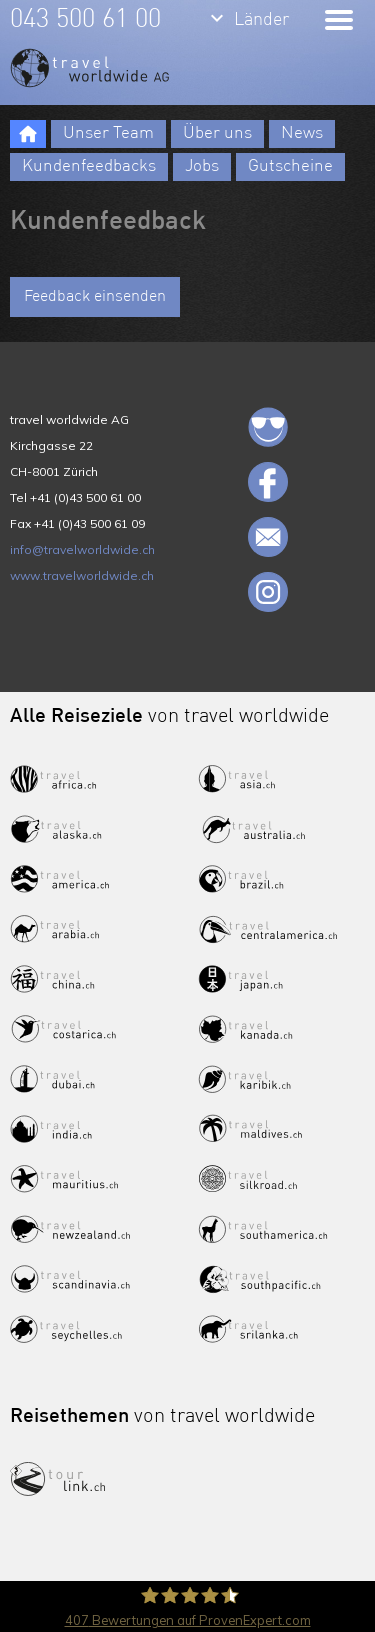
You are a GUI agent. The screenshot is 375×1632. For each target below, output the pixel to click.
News (302, 133)
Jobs (202, 166)
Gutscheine (290, 166)
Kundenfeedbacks (89, 166)
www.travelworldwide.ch (82, 575)
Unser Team (108, 133)
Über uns (217, 133)
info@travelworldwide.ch (82, 549)
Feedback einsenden (95, 297)
